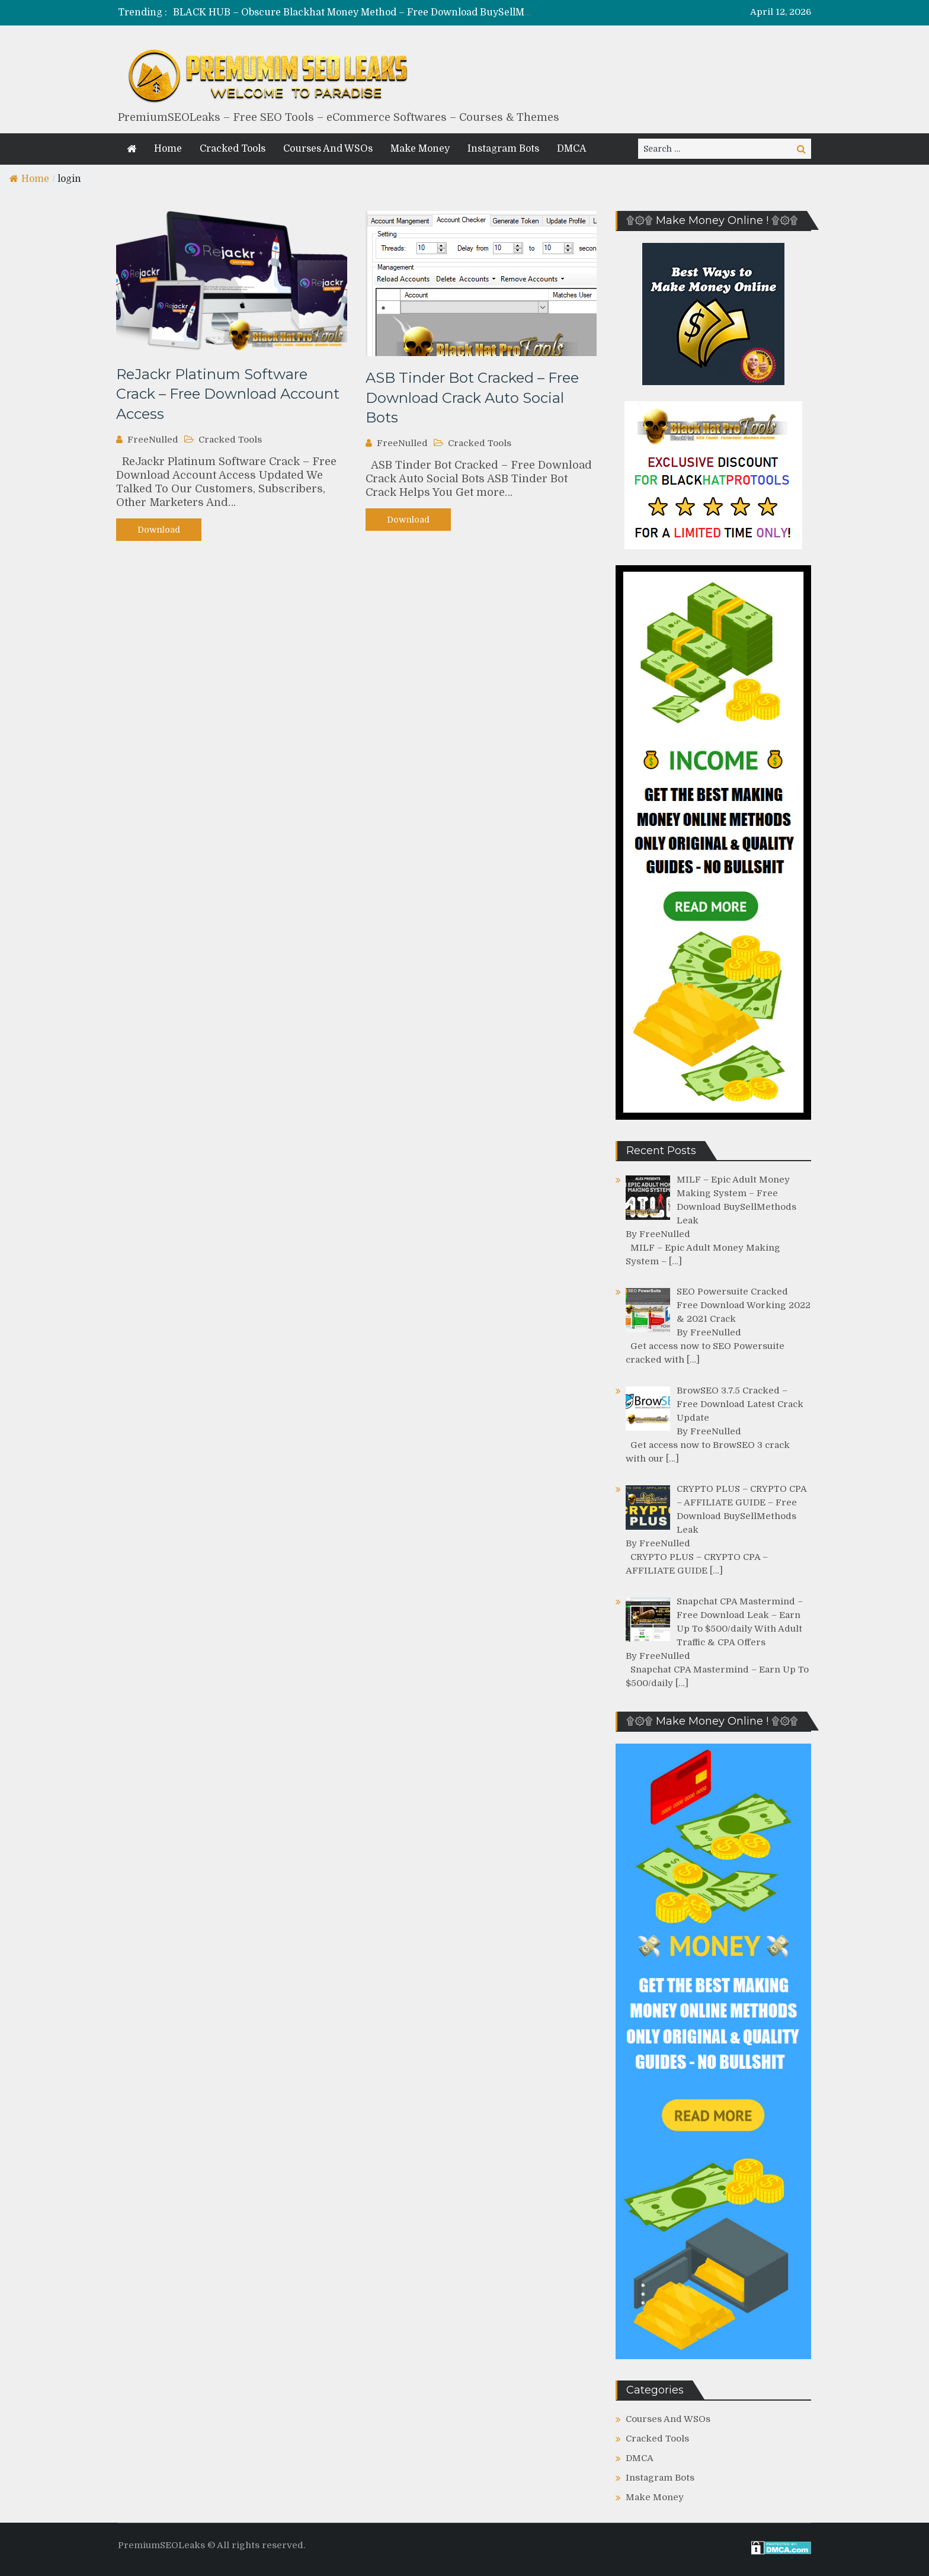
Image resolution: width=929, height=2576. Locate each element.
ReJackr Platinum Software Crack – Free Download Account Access (227, 394)
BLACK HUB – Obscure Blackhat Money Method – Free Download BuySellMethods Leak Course (394, 12)
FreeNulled (152, 439)
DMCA (572, 148)
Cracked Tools (232, 148)
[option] (353, 13)
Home (168, 148)
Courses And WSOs (328, 148)
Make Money (420, 148)
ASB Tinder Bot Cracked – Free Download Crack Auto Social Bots (472, 397)
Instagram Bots (503, 148)
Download (158, 529)
